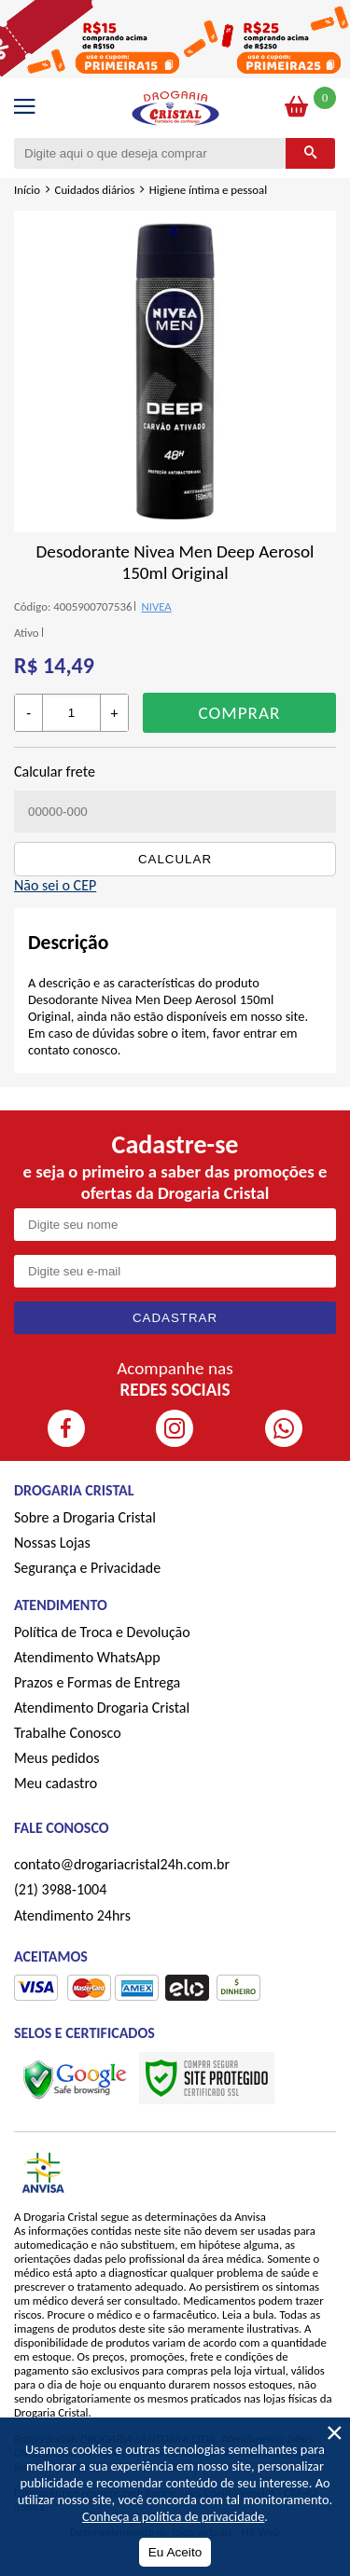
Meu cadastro (55, 1783)
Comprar (239, 712)
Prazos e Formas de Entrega (97, 1682)
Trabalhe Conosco (67, 1733)
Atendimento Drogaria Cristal (101, 1707)
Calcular (175, 859)
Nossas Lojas (52, 1542)
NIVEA (156, 606)
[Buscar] (310, 153)
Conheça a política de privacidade (173, 2516)
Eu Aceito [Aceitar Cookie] (175, 2552)
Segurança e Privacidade (87, 1568)
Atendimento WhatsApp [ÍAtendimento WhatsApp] (87, 1657)
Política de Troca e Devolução (102, 1632)
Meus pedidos (56, 1758)
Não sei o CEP (55, 885)
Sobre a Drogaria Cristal (85, 1517)
